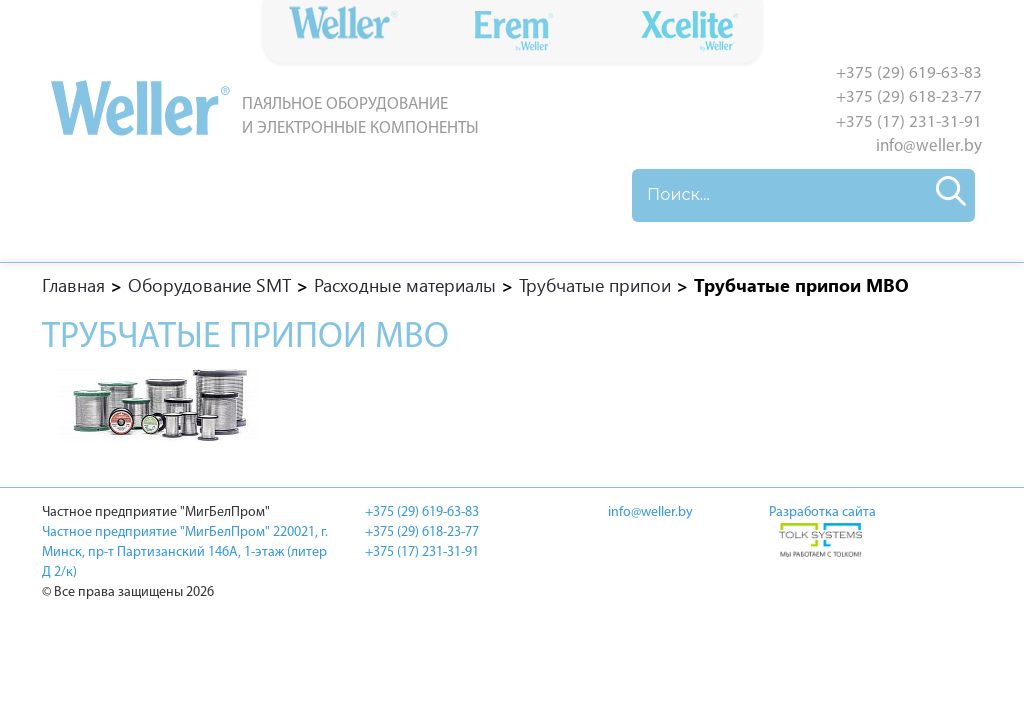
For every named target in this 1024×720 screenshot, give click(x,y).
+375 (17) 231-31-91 (909, 122)
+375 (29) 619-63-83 (909, 73)
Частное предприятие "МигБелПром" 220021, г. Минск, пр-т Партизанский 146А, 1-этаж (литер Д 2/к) (185, 552)
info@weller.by (929, 146)
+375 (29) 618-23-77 (909, 97)
